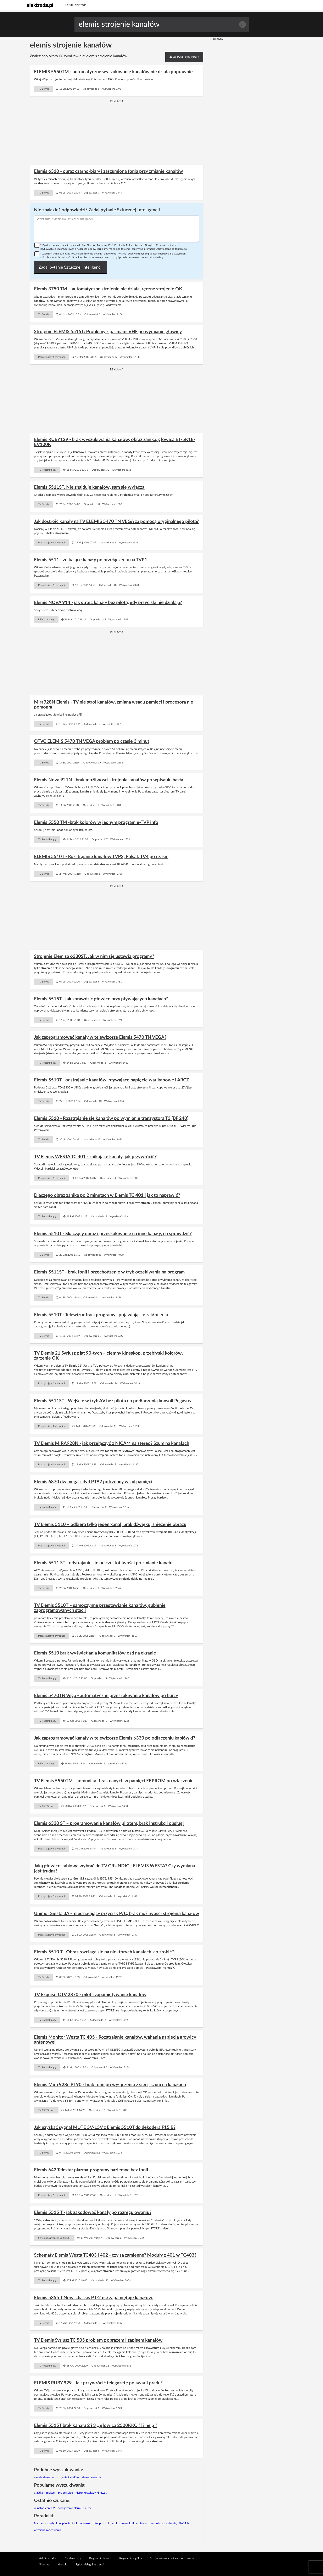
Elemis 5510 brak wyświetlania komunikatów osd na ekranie (95, 1653)
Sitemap (44, 2564)
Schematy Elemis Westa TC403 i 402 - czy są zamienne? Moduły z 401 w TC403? (115, 2255)
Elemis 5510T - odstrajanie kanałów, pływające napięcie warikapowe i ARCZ (111, 1080)
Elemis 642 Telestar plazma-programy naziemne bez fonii (91, 2170)
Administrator (48, 2558)
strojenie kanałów (67, 2477)
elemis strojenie (44, 2477)
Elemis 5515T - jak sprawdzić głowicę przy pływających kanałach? (101, 999)
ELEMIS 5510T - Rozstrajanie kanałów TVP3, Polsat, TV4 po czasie (101, 856)
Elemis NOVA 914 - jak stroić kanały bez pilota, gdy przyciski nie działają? (108, 602)
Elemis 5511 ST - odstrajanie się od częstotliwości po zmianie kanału (103, 1563)
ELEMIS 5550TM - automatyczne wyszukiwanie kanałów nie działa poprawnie (113, 71)
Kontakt (63, 2564)
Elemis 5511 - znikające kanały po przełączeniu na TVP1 (90, 560)
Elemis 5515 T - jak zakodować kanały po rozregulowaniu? (92, 2212)
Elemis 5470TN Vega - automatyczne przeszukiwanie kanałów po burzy (106, 1695)
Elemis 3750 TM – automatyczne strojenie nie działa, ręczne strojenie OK (108, 289)
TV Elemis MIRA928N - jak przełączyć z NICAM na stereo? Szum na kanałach (111, 1443)
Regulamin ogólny (130, 2558)
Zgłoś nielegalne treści (90, 2564)
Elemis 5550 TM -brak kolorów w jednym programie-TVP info (96, 822)
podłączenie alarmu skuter (74, 2508)
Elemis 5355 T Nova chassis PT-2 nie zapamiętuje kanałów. (93, 2297)
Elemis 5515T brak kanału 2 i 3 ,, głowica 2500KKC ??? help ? (95, 2425)
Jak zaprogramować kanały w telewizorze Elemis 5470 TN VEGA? (100, 1037)
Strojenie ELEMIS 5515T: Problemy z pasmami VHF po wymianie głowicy (108, 331)
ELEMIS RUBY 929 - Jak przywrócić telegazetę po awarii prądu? (98, 2383)
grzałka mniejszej (44, 2492)
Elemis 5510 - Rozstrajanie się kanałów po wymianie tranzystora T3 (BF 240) (111, 1118)
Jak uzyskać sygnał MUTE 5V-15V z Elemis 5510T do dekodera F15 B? (105, 2127)
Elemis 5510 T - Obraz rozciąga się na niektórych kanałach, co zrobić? (104, 1952)
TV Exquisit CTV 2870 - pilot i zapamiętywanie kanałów (90, 1994)
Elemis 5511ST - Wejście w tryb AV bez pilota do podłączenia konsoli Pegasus (112, 1401)
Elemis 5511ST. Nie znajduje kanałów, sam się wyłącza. (89, 487)
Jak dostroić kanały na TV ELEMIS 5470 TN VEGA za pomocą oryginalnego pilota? (116, 521)
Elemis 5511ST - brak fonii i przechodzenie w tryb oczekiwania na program (109, 1272)
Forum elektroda (75, 5)
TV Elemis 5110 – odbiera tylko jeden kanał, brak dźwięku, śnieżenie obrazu (110, 1524)
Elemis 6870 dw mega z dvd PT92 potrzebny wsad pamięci (93, 1481)
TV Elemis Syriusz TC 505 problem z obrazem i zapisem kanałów (98, 2340)
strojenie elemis (91, 2477)
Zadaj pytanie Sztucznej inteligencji (70, 267)
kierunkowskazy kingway (91, 2492)
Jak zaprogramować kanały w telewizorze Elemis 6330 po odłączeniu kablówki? (114, 1738)
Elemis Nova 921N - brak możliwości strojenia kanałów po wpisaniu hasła (108, 780)
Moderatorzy (73, 2558)
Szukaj (242, 24)
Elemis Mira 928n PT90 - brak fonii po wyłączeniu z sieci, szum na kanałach (110, 2084)
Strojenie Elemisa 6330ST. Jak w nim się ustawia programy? (94, 956)
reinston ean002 (44, 2508)
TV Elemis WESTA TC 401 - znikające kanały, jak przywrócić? (95, 1156)
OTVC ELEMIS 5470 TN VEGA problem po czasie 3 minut (91, 741)
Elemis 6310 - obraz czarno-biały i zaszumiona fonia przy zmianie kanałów (108, 171)
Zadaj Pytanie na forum (184, 56)
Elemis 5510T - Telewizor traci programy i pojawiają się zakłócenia (101, 1314)
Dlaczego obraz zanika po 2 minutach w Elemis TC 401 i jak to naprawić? (107, 1195)
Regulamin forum (100, 2558)
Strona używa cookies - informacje (172, 2558)
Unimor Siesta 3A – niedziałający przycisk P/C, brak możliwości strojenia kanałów (116, 1913)
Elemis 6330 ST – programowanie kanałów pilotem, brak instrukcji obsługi (109, 1823)
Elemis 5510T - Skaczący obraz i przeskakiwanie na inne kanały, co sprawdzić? (113, 1233)
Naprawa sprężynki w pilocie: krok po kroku (62, 2523)
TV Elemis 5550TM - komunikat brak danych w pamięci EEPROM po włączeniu (114, 1781)
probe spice (65, 2492)
